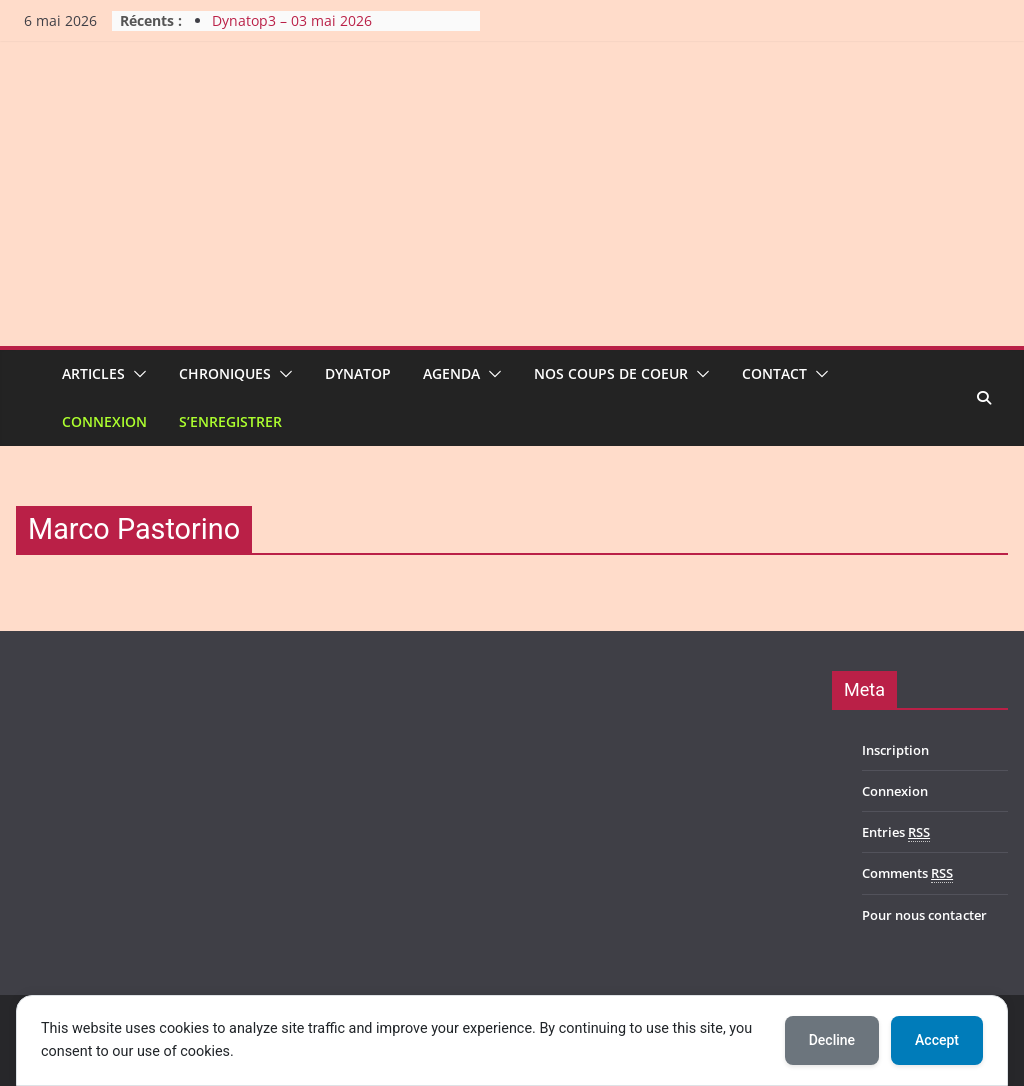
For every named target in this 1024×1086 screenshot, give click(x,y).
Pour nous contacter (924, 915)
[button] (136, 374)
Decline (832, 1040)
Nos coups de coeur (611, 373)
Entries (896, 832)
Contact (774, 373)
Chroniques (225, 373)
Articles (93, 373)
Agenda (451, 373)
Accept (937, 1040)
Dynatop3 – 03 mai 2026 (292, 20)
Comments (907, 873)
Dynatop (358, 373)
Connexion (104, 421)
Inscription (895, 750)
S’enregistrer (230, 421)
